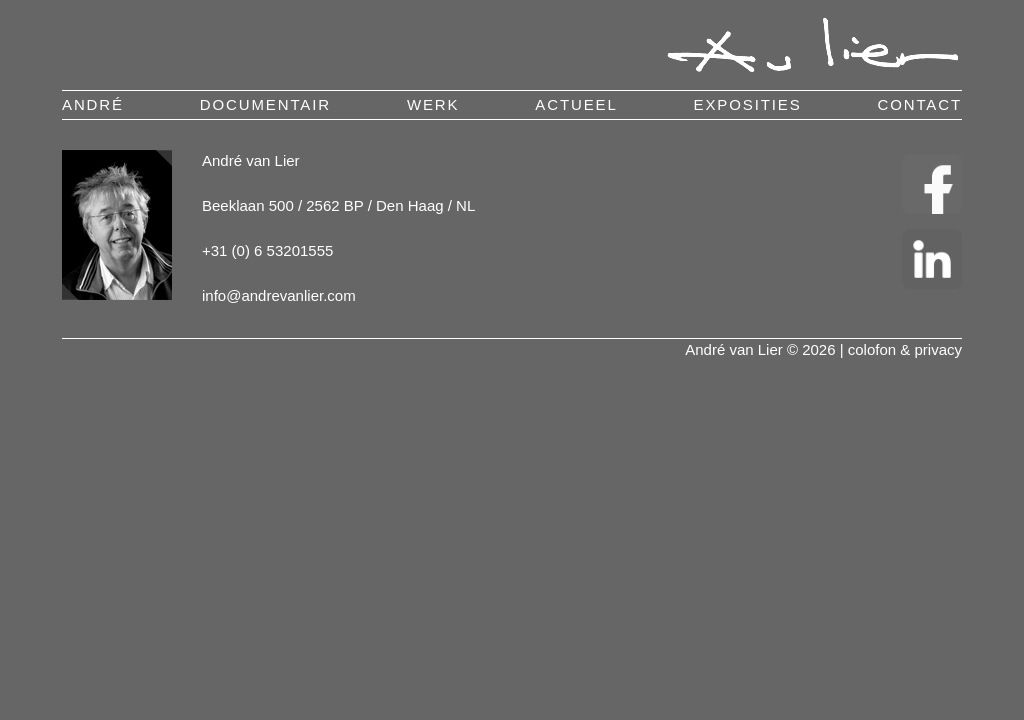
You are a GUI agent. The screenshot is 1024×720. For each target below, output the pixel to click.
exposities (748, 104)
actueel (576, 104)
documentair (265, 104)
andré (93, 104)
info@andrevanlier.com (279, 295)
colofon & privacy (905, 349)
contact (919, 104)
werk (433, 104)
